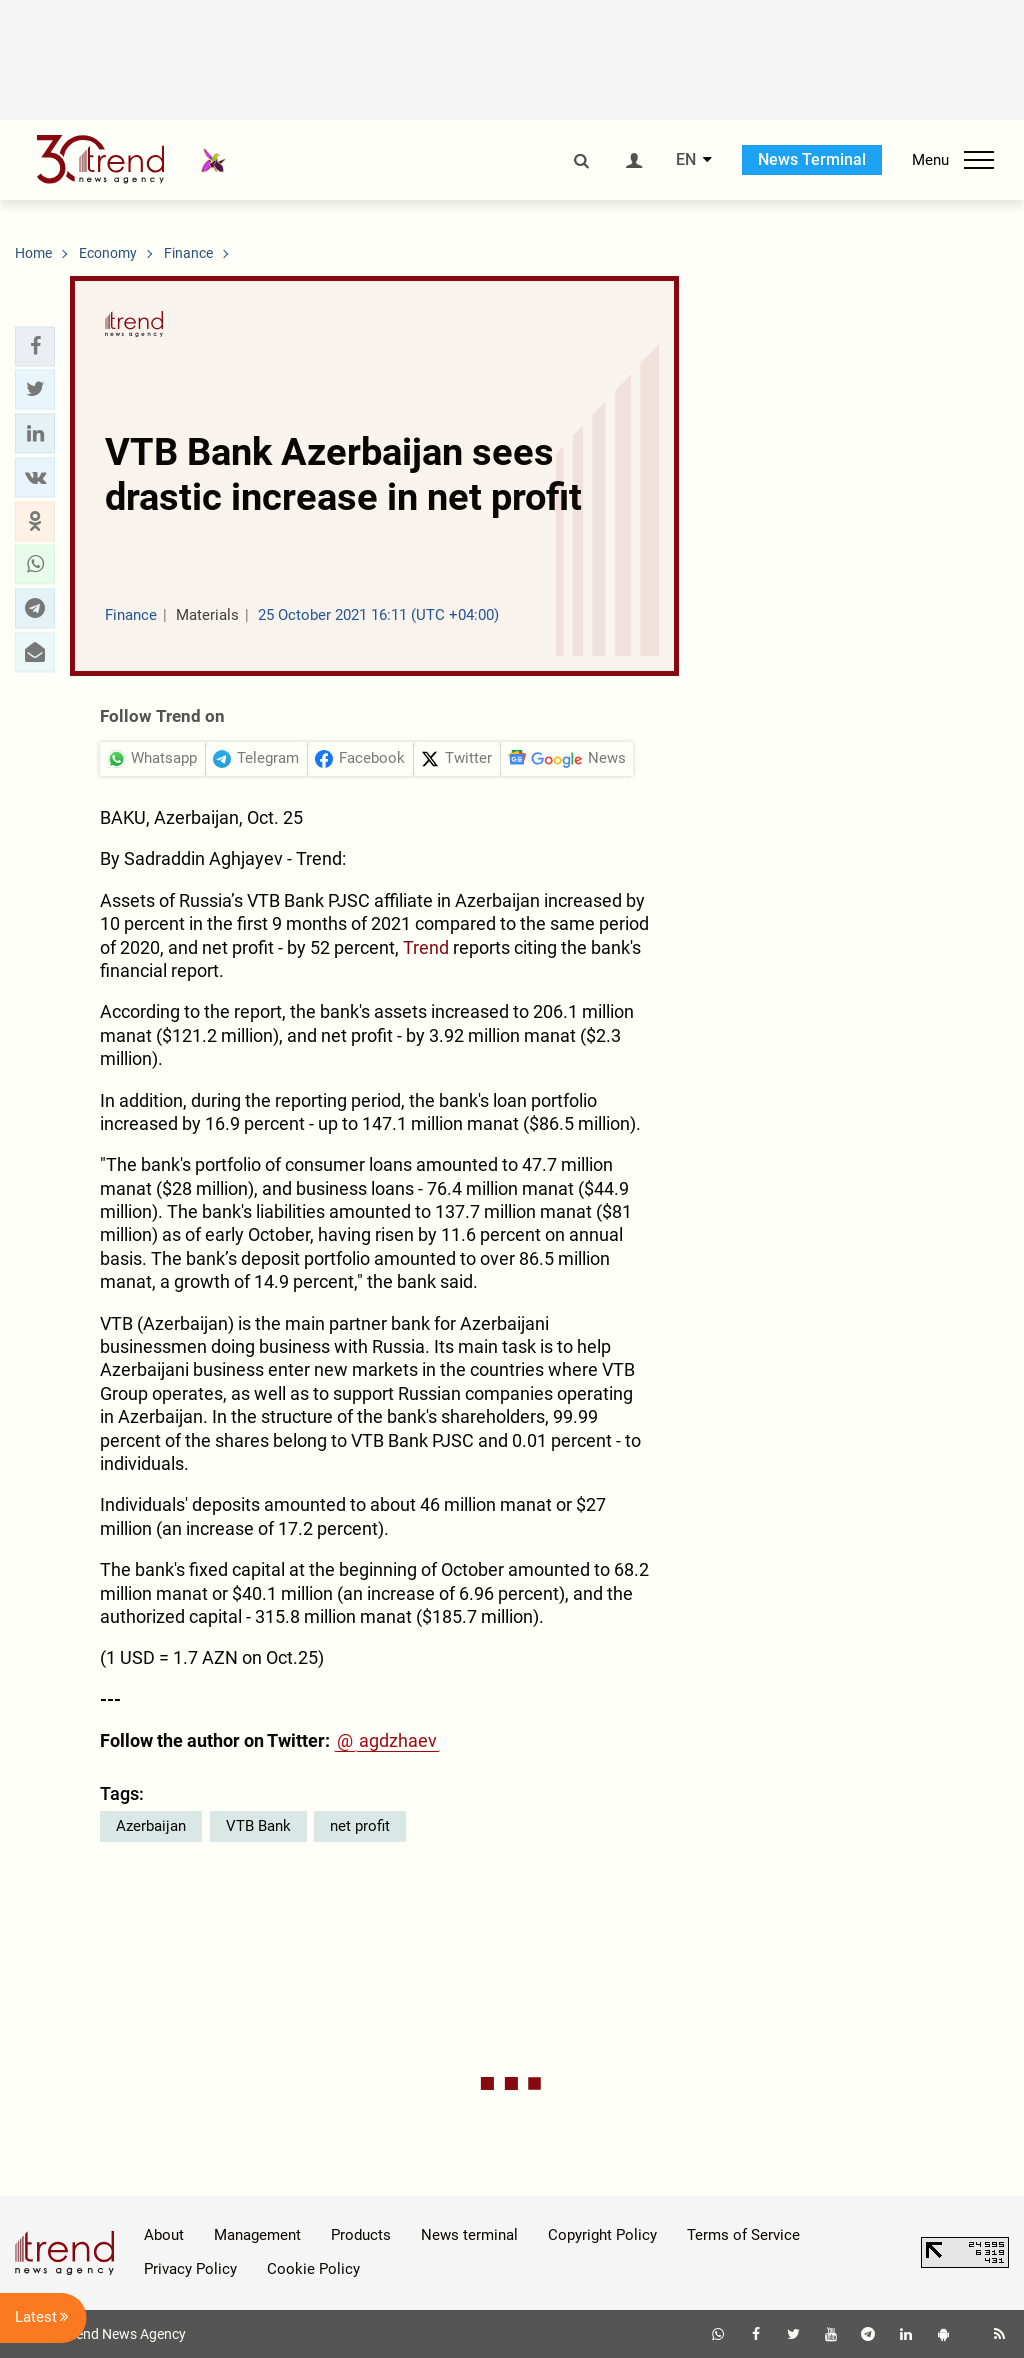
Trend (426, 947)
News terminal (469, 2235)
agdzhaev (398, 1740)
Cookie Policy (313, 2269)
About (164, 2235)
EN (686, 160)
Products (361, 2235)
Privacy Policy (190, 2269)
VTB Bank (258, 1826)
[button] (35, 346)
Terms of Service (743, 2235)
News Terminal (812, 159)
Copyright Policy (602, 2235)
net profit (360, 1826)
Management (257, 2235)
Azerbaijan (151, 1826)
